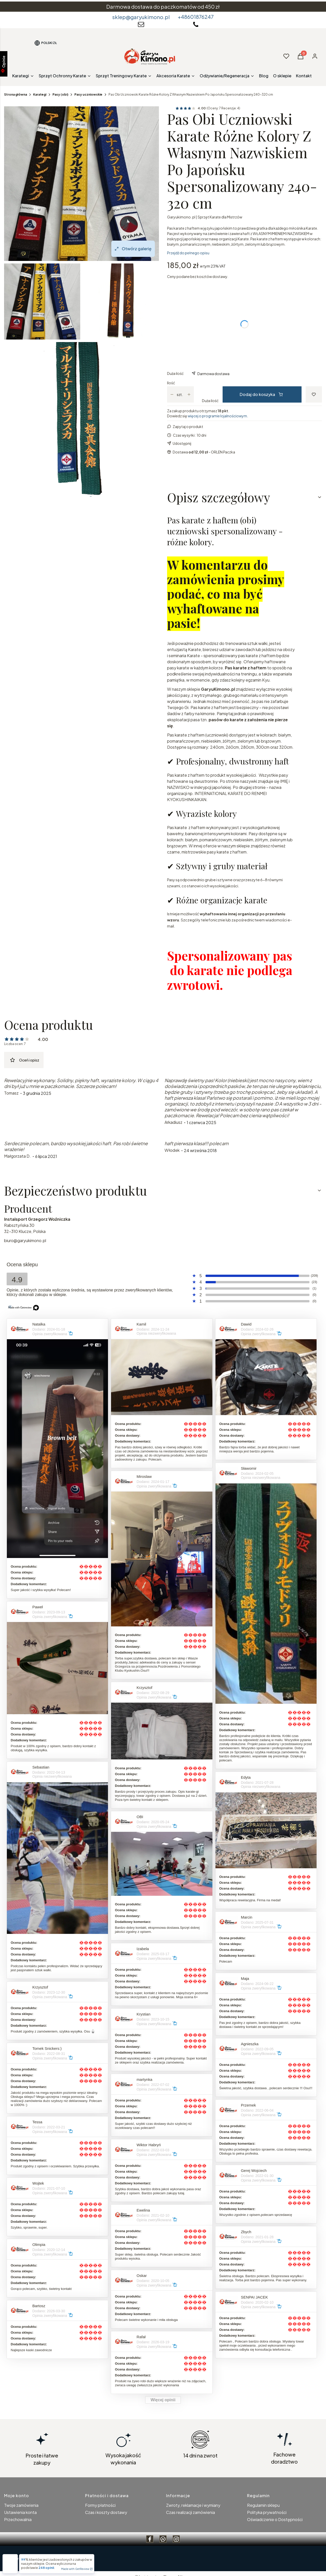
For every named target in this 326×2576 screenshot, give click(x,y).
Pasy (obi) (60, 94)
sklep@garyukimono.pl (141, 17)
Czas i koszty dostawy (106, 2512)
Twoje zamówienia (21, 2505)
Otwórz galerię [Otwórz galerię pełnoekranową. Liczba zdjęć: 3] (133, 248)
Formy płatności (100, 2505)
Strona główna (15, 94)
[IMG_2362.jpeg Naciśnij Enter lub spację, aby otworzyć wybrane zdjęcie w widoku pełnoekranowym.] (81, 183)
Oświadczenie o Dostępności (275, 2519)
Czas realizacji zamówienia (190, 2512)
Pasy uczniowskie (88, 94)
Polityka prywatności (267, 2512)
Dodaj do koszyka (261, 394)
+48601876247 (196, 16)
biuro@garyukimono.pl (25, 1240)
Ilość (171, 382)
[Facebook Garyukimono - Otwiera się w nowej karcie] (149, 2539)
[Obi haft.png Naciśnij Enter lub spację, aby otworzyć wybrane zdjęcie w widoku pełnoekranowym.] (81, 419)
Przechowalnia (18, 2519)
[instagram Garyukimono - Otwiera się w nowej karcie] (176, 2539)
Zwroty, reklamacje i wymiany (193, 2505)
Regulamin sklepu (263, 2505)
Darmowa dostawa (213, 373)
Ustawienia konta (20, 2512)
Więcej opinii (163, 2400)
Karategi (39, 94)
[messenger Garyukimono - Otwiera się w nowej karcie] (163, 2539)
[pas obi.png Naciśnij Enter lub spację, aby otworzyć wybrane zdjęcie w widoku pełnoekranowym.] (121, 301)
